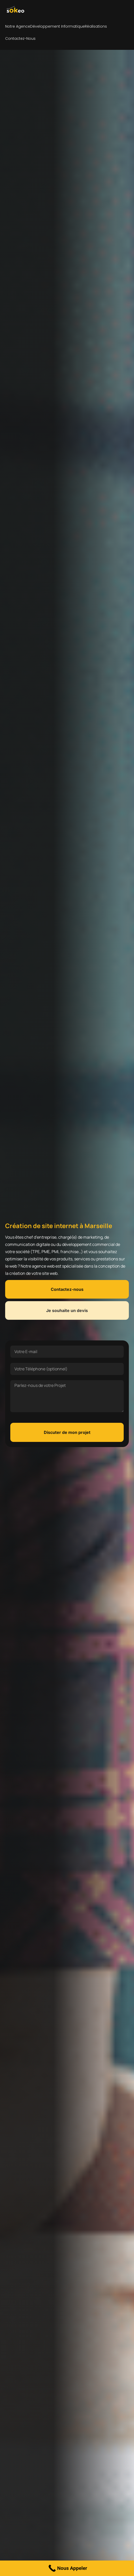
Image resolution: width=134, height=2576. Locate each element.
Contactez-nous (20, 38)
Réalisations (96, 26)
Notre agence (17, 26)
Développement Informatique (57, 26)
